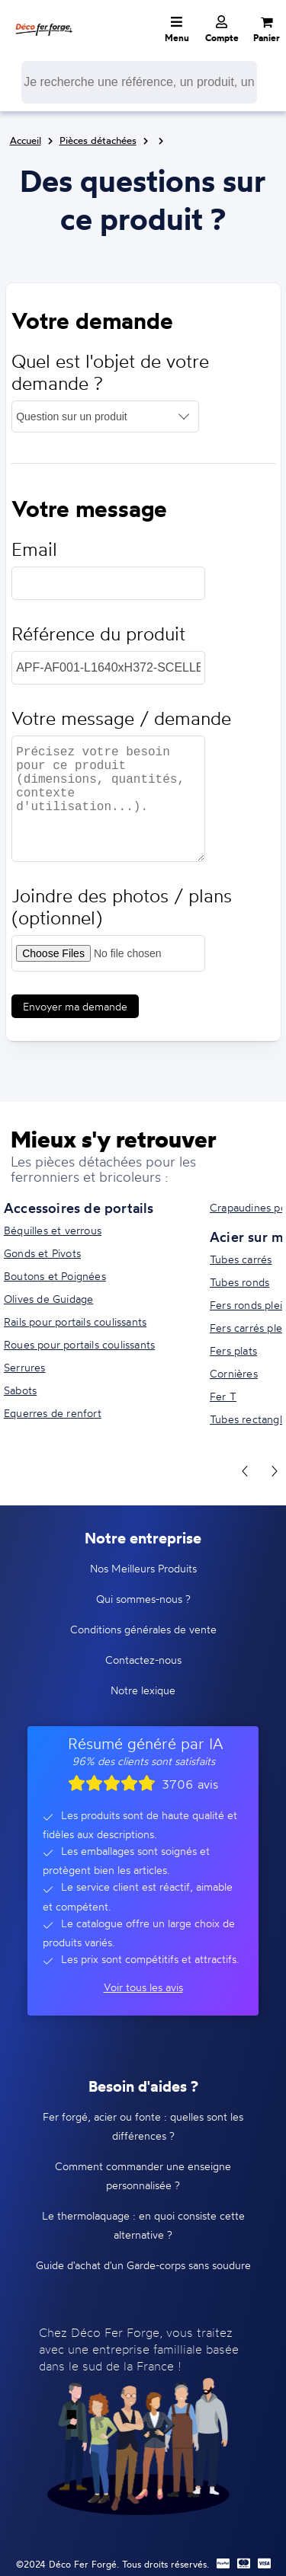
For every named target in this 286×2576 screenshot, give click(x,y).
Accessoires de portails (79, 1207)
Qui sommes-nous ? (143, 1598)
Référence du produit (98, 634)
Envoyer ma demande (75, 1006)
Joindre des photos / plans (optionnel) (121, 907)
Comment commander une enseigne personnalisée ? (143, 2175)
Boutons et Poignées (55, 1275)
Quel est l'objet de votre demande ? (110, 372)
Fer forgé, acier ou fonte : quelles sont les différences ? (143, 2126)
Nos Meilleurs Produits (143, 1568)
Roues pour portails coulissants (79, 1344)
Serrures (25, 1367)
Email (34, 549)
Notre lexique (143, 1690)
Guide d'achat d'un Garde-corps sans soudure (143, 2264)
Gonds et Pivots (42, 1253)
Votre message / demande (121, 718)
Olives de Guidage (48, 1298)
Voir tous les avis (143, 1987)
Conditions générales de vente (143, 1629)
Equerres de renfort (52, 1412)
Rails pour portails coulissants (75, 1321)
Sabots (20, 1390)
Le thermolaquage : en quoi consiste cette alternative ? (143, 2225)
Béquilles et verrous (52, 1230)
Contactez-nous (143, 1659)
